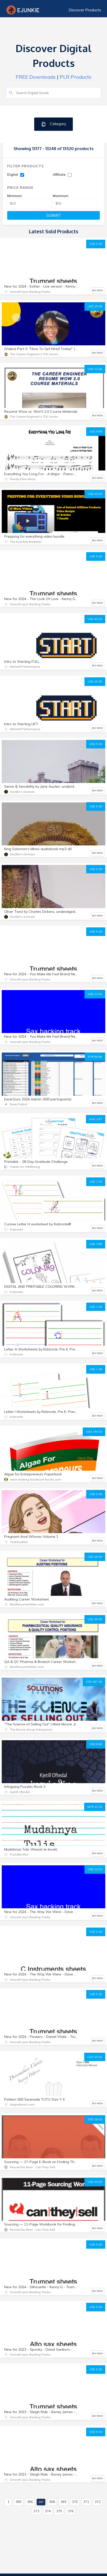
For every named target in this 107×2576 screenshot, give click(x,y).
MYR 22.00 (94, 1807)
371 (86, 2502)
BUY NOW (97, 290)
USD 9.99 (95, 431)
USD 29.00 (95, 1557)
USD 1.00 (95, 1181)
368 (52, 2502)
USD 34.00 (95, 2182)
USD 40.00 (95, 619)
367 (41, 2502)
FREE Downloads (36, 77)
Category (53, 124)
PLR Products (75, 77)
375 (59, 2511)
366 (30, 2502)
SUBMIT (53, 215)
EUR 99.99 (95, 1056)
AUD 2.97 (95, 1119)
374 (48, 2511)
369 (63, 2502)
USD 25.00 (95, 681)
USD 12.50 (95, 994)
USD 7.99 (95, 1244)
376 (71, 2511)
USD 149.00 (94, 1431)
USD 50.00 (95, 494)
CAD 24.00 (94, 2057)
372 (98, 2502)
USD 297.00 (94, 1681)
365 (19, 2502)
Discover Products (85, 9)
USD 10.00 (95, 369)
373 (36, 2511)
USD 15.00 (95, 306)
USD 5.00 (95, 244)
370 (75, 2502)
